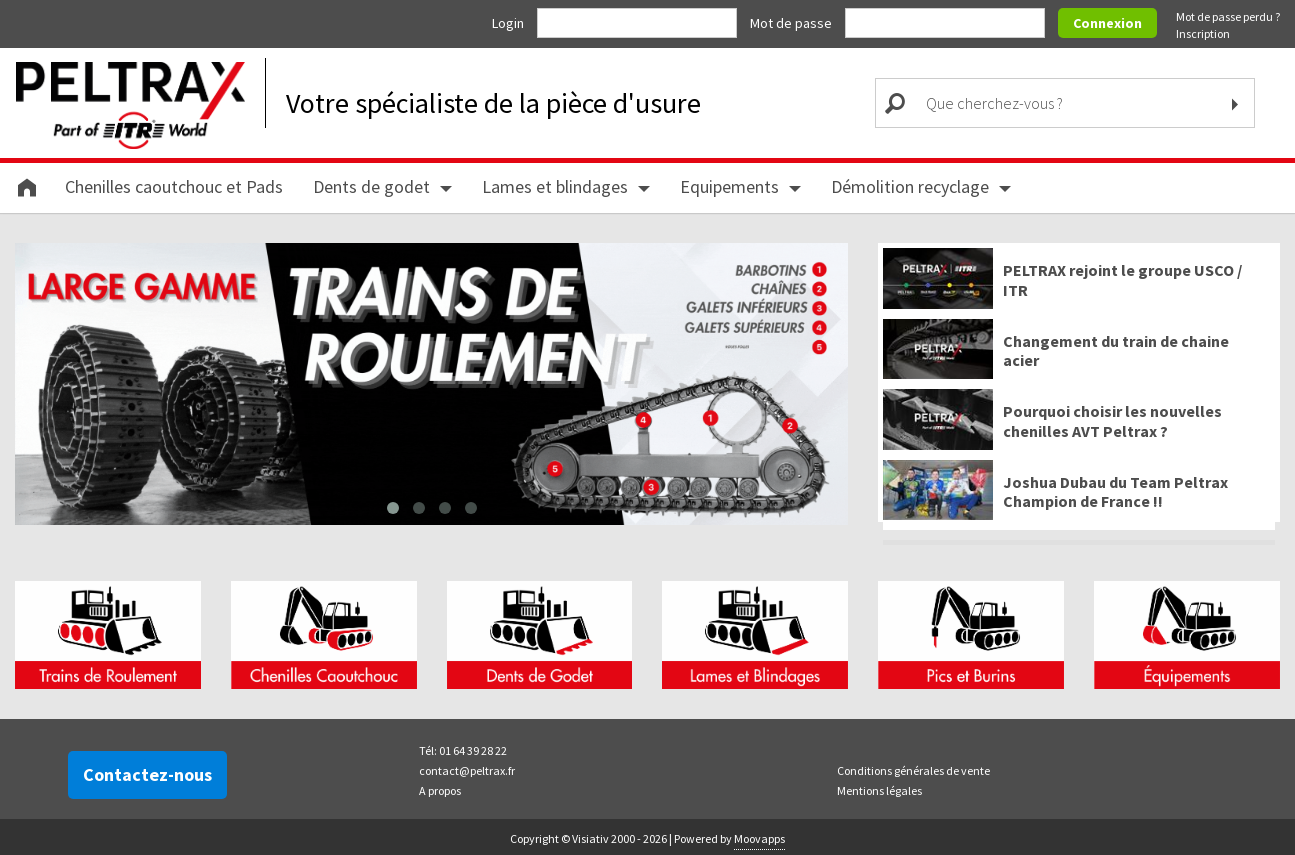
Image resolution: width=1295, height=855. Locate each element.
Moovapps (759, 835)
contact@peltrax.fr (467, 767)
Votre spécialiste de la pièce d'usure (493, 103)
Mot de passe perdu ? (1228, 16)
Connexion (1107, 23)
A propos (440, 787)
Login (509, 23)
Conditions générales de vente (913, 767)
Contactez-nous (147, 771)
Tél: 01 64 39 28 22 (463, 747)
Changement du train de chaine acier (1116, 351)
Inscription (1203, 33)
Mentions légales (879, 787)
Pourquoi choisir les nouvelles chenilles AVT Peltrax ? (1112, 421)
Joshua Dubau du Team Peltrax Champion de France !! (1115, 492)
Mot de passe (792, 23)
